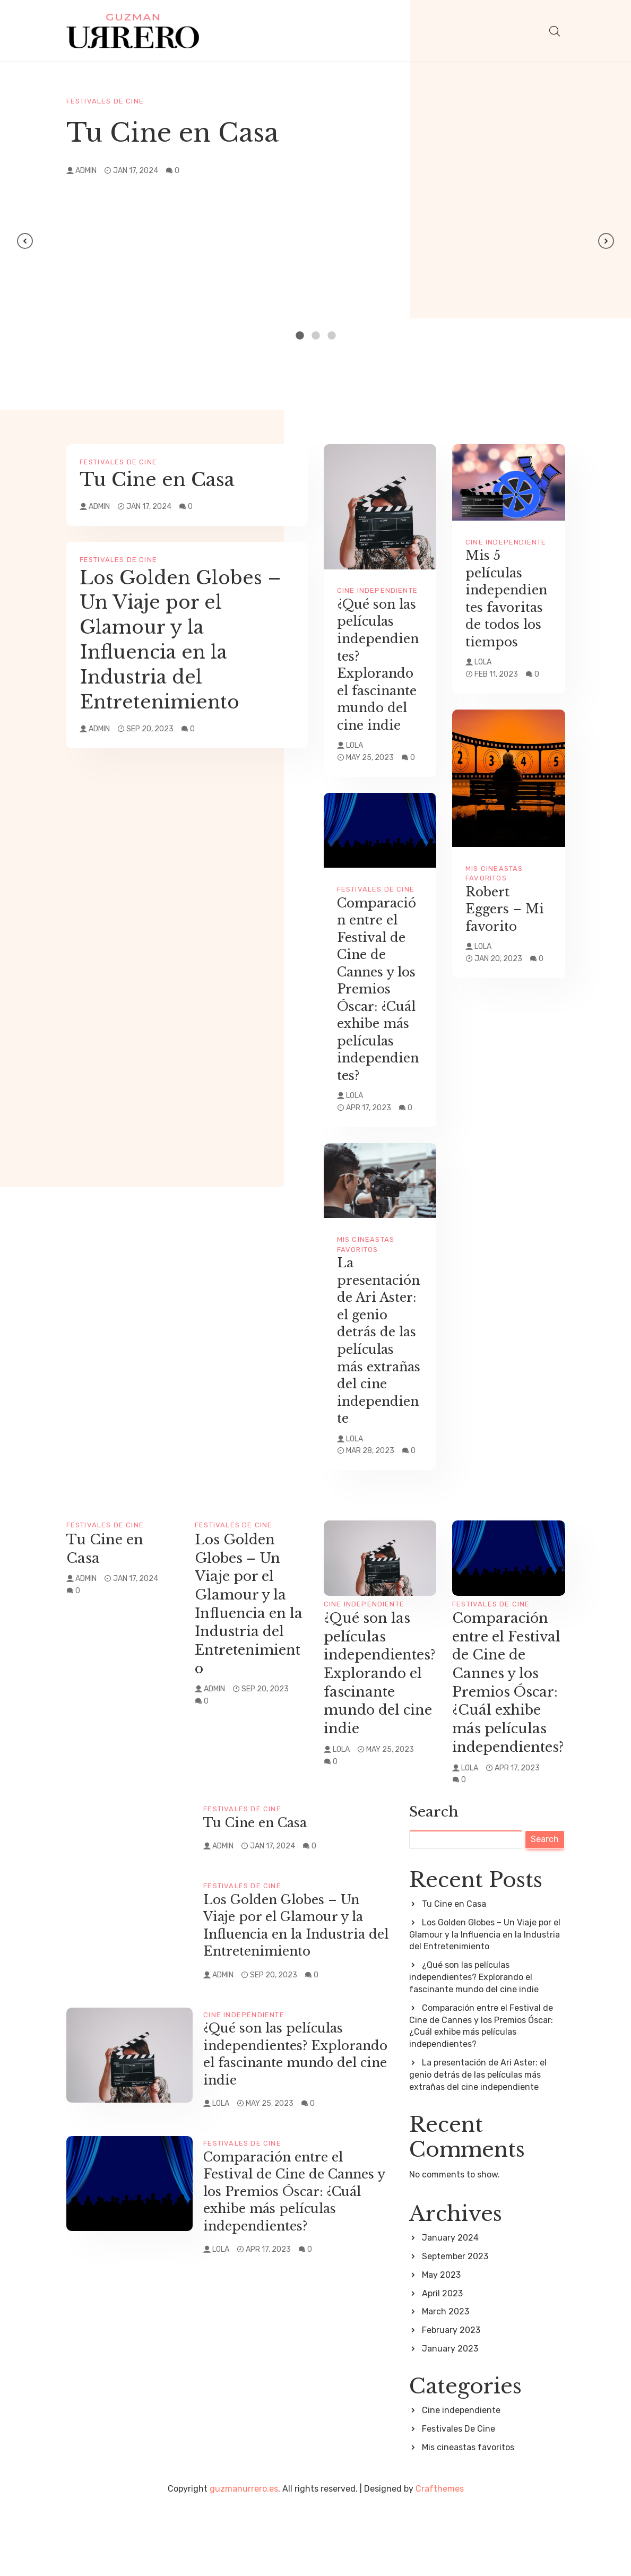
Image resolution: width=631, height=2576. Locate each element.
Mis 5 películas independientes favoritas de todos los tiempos (508, 598)
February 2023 (451, 2400)
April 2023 (442, 2363)
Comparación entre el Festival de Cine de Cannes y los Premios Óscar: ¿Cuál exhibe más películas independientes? (380, 989)
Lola (354, 745)
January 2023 (450, 2419)
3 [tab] (331, 335)
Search (434, 1881)
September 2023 (455, 2326)
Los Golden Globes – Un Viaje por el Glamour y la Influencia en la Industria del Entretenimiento (180, 639)
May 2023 (441, 2344)
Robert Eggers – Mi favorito (506, 909)
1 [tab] (300, 335)
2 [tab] (315, 335)
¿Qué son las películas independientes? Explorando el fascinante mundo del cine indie (380, 664)
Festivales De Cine (105, 101)
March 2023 (445, 2381)
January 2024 (450, 2307)
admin (86, 169)
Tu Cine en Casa (172, 132)
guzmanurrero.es (244, 2559)
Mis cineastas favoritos (468, 2517)
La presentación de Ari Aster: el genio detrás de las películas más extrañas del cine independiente (380, 1358)
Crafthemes (440, 2559)
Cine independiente (377, 590)
